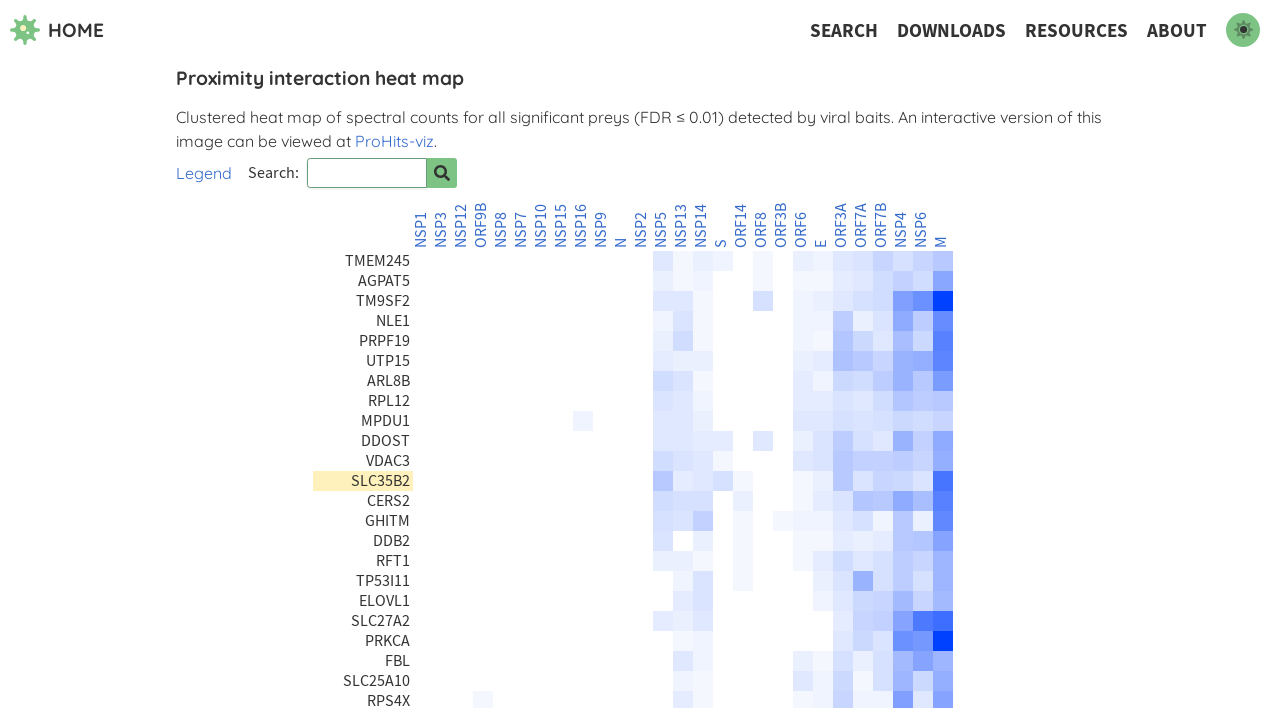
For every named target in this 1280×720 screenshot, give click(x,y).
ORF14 (741, 226)
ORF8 (761, 230)
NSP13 (681, 226)
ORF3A (841, 225)
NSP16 (581, 226)
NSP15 (561, 226)
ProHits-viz (394, 141)
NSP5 (661, 230)
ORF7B (881, 225)
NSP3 (441, 230)
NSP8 (501, 230)
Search (844, 30)
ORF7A (861, 225)
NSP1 (421, 230)
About (1177, 30)
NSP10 (541, 226)
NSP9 (601, 230)
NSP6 (921, 230)
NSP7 (521, 230)
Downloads (951, 30)
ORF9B (481, 225)
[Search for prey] (442, 173)
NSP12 (461, 226)
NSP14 (701, 226)
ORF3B (781, 225)
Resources (1076, 30)
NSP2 (641, 230)
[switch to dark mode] (1243, 30)
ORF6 (801, 230)
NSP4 (901, 230)
